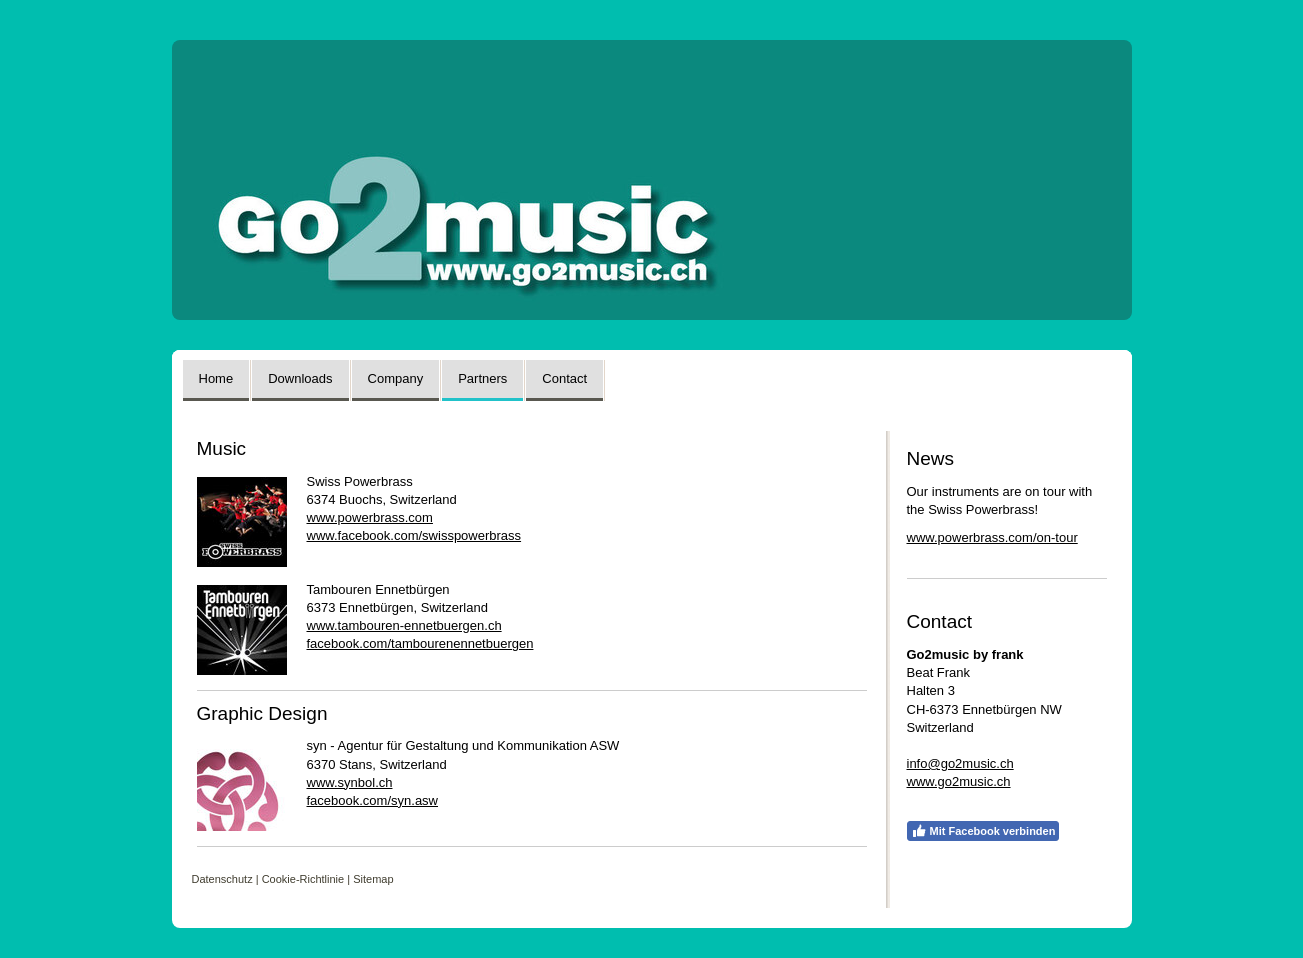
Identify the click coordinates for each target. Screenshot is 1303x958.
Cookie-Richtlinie (303, 879)
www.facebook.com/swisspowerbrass (414, 535)
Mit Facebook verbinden (983, 831)
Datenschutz (222, 879)
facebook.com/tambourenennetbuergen (420, 643)
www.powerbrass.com (370, 517)
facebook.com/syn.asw (373, 800)
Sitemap (373, 879)
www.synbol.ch (350, 782)
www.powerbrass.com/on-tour (992, 537)
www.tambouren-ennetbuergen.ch (404, 625)
